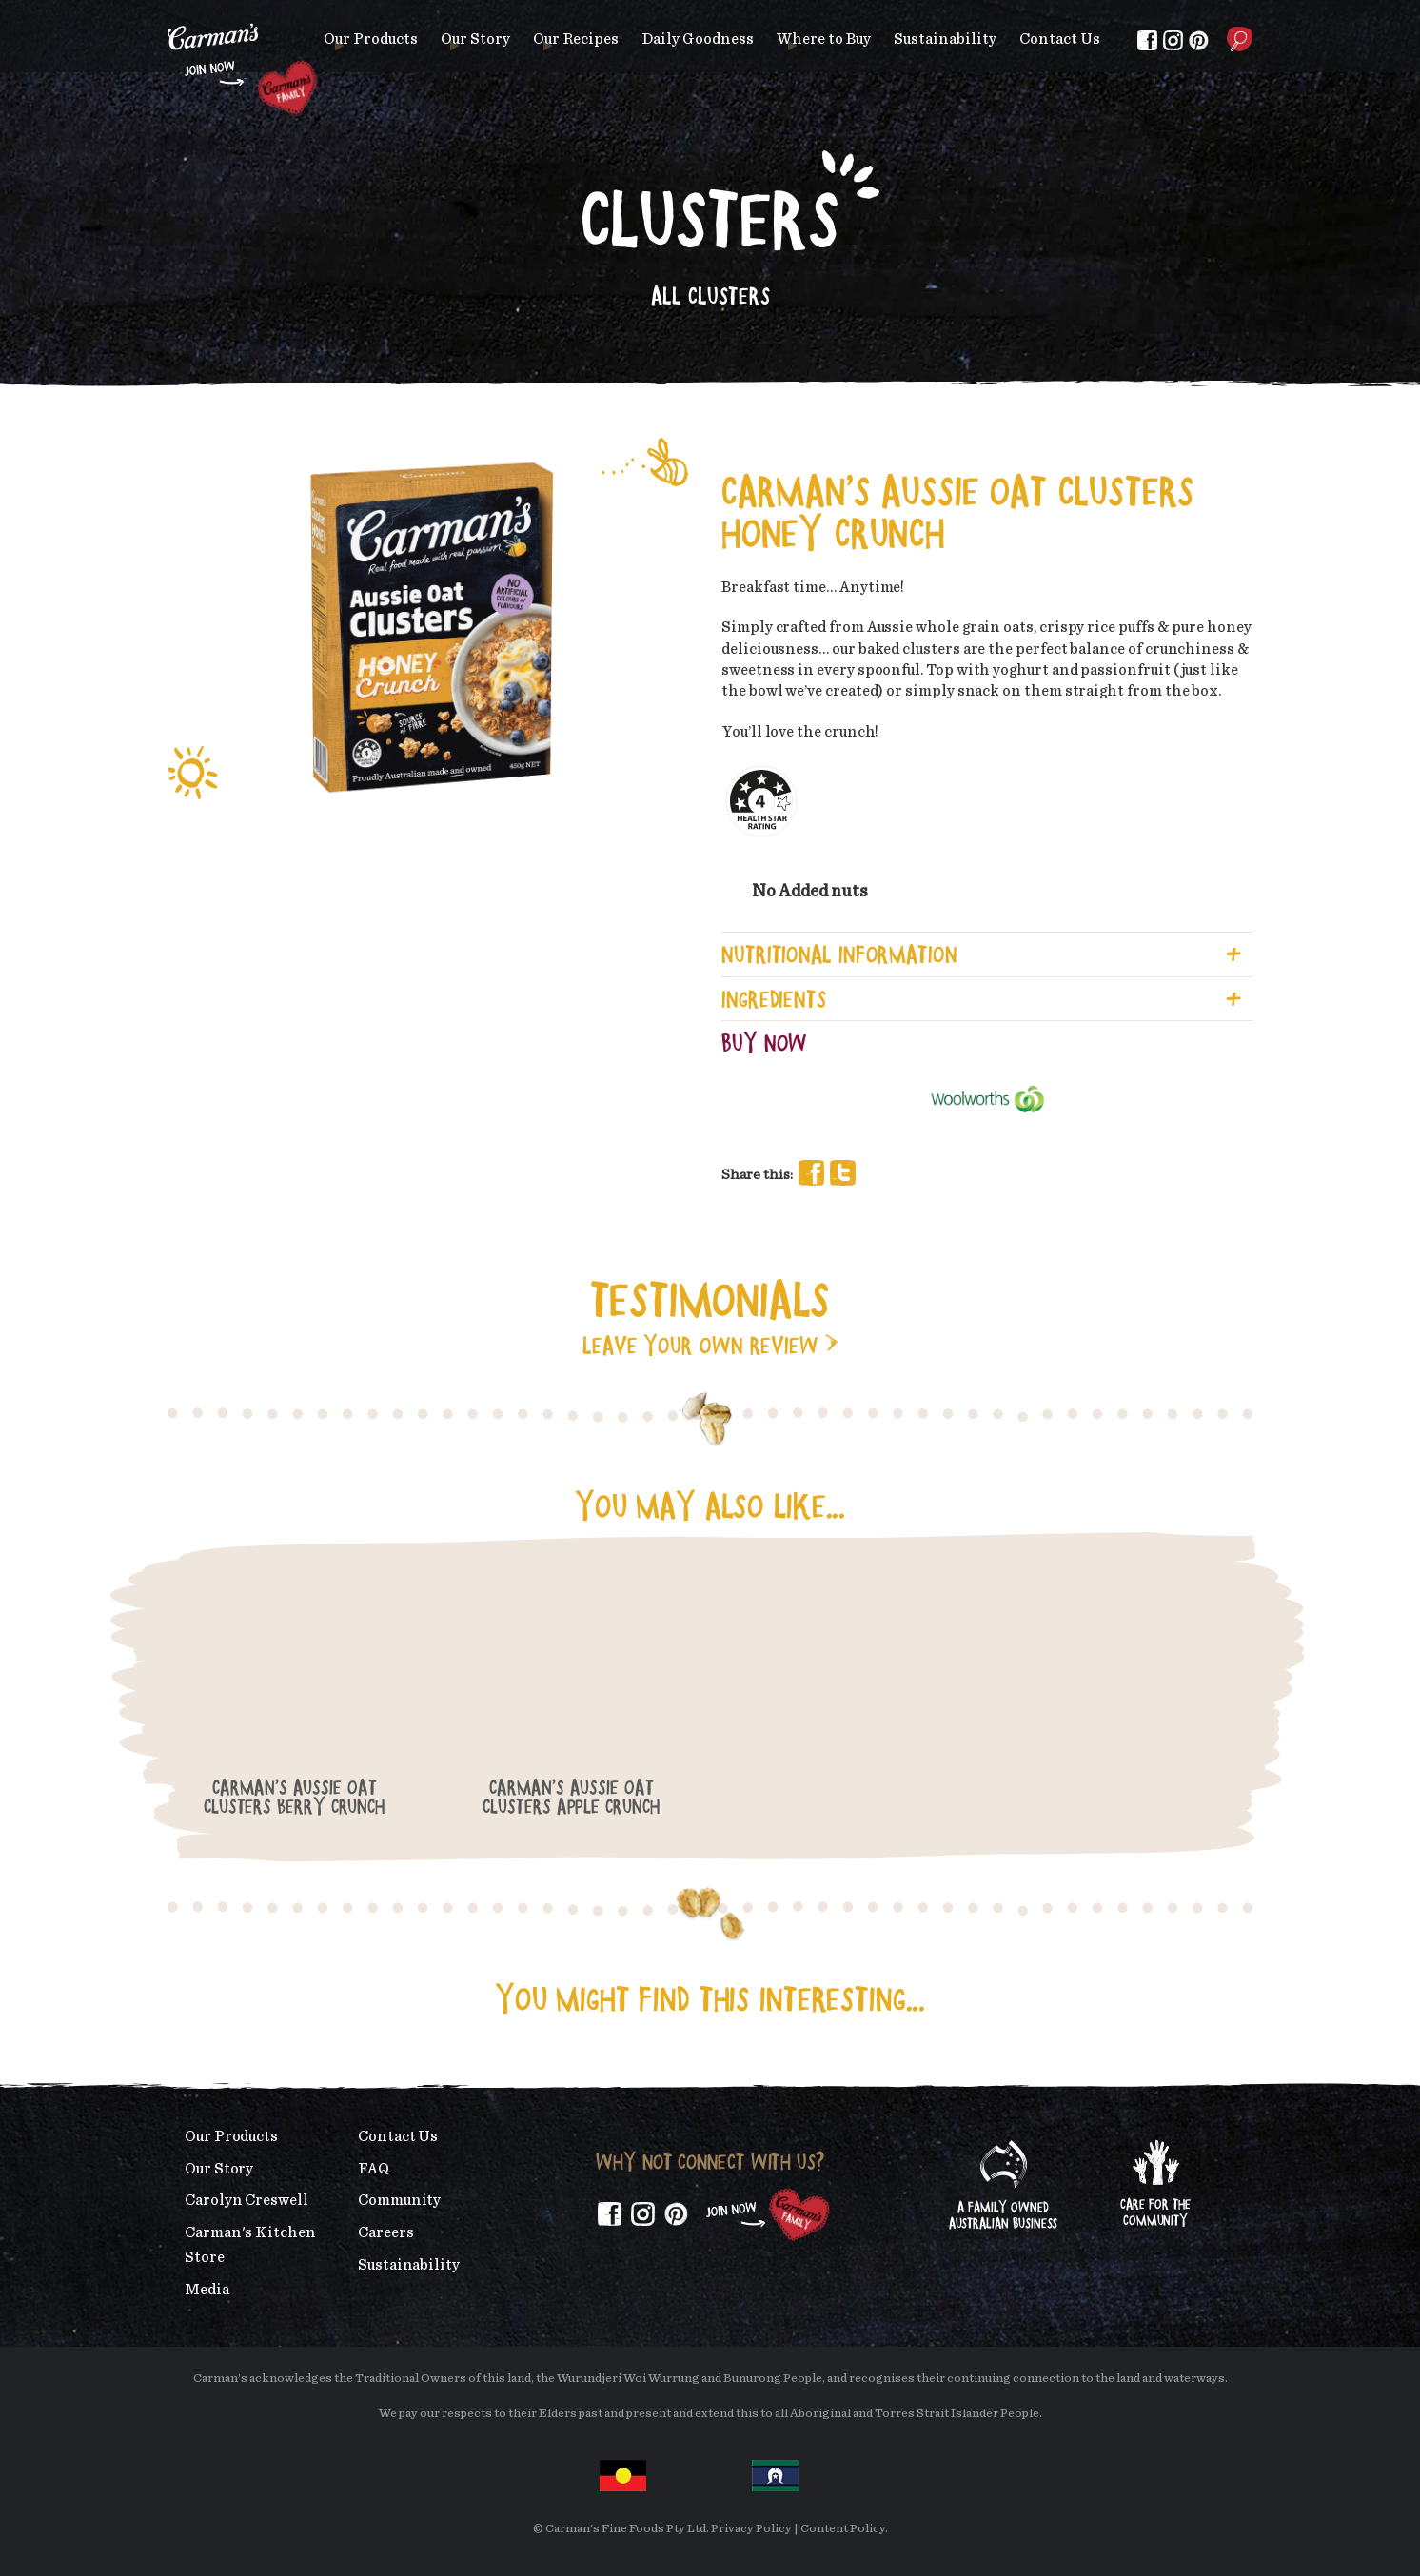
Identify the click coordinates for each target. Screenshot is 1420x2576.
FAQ (373, 2168)
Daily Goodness (697, 39)
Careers (385, 2232)
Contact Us (1059, 39)
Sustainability (945, 39)
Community (399, 2200)
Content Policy (842, 2529)
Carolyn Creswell (246, 2200)
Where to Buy (824, 39)
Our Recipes (576, 39)
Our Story (475, 39)
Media (207, 2289)
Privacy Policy (751, 2529)
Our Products (371, 39)
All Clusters (710, 295)
